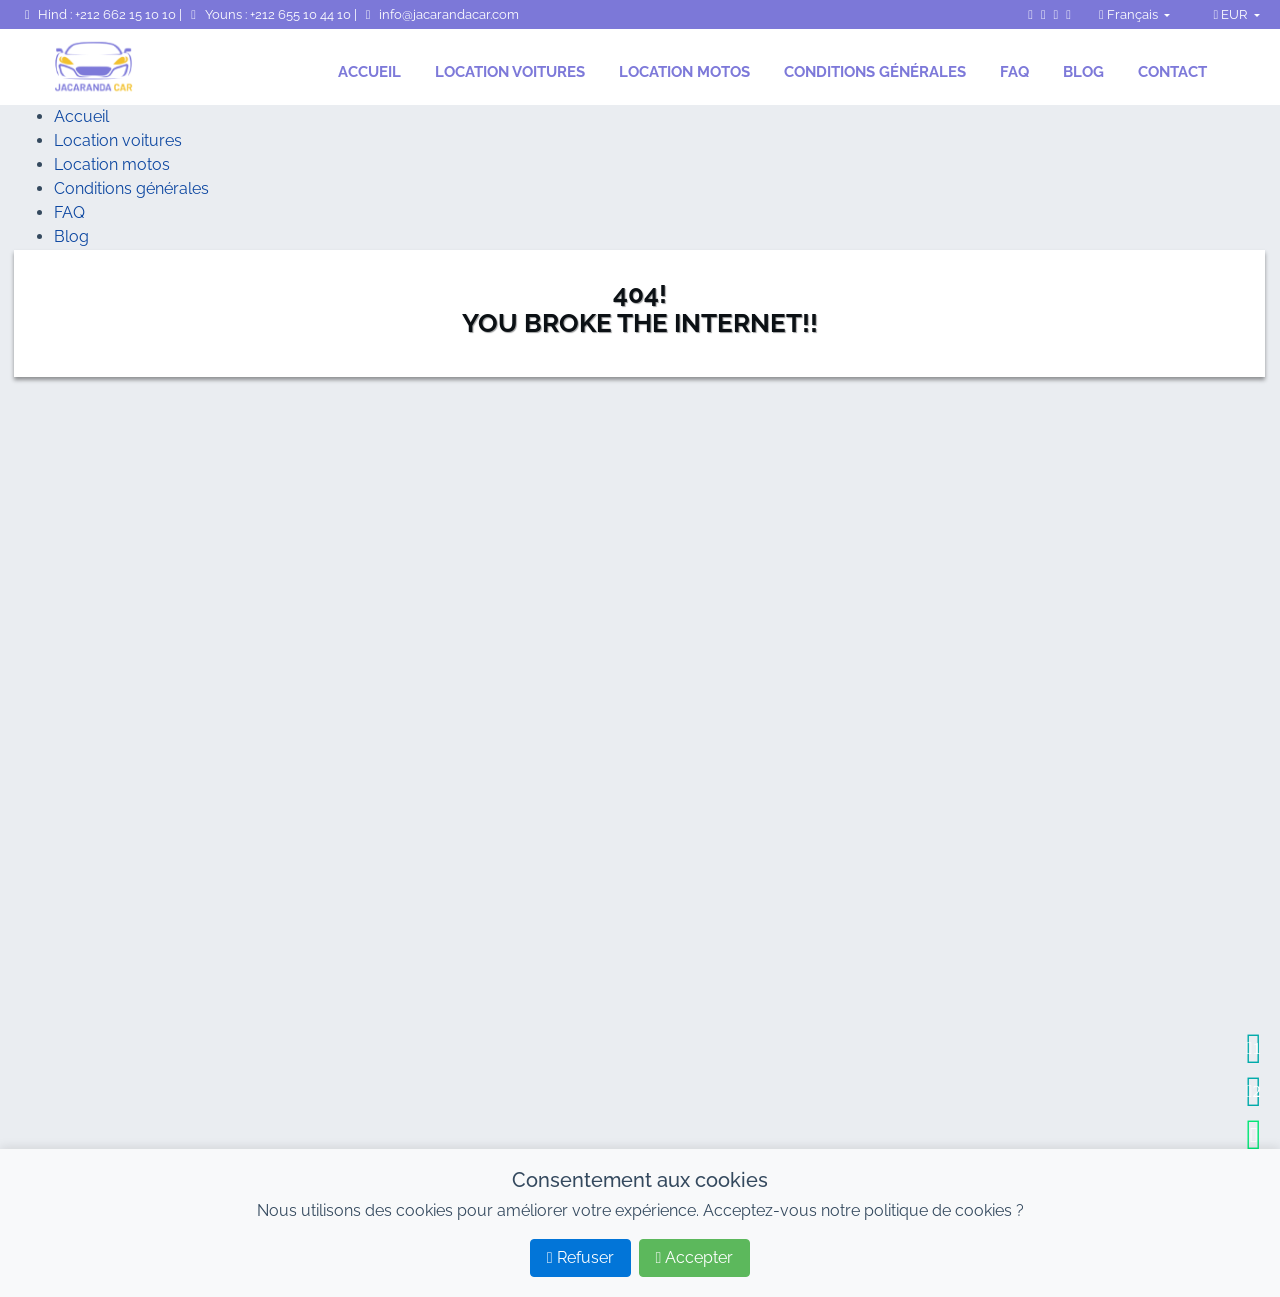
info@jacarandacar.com (439, 14)
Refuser (580, 1257)
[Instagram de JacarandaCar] (1043, 14)
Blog (1083, 72)
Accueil (369, 72)
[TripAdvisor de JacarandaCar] (1068, 14)
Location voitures (510, 72)
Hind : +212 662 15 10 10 (99, 14)
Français (1130, 14)
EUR (1231, 14)
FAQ (1014, 72)
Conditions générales (875, 72)
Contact (1172, 72)
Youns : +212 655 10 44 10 (269, 14)
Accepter (695, 1257)
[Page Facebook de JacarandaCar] (1030, 14)
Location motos (684, 72)
